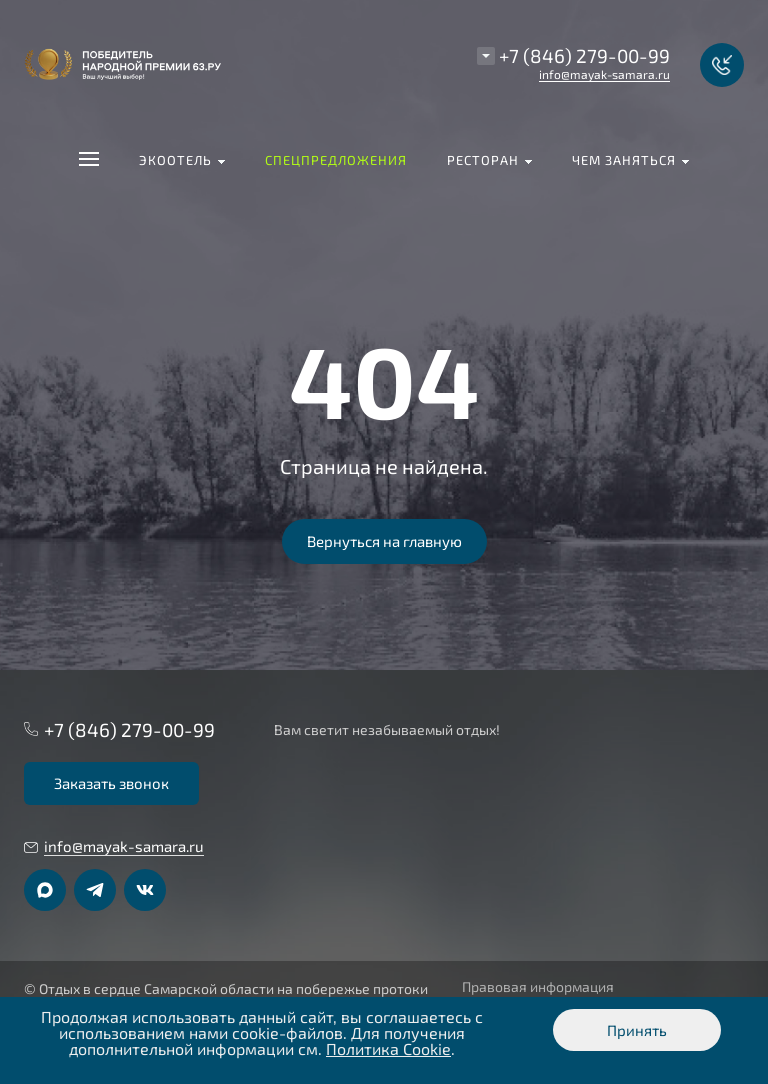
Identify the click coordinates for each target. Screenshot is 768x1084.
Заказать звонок (111, 783)
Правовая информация (538, 987)
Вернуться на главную (384, 541)
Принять (637, 1030)
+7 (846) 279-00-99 (584, 55)
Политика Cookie (388, 1048)
